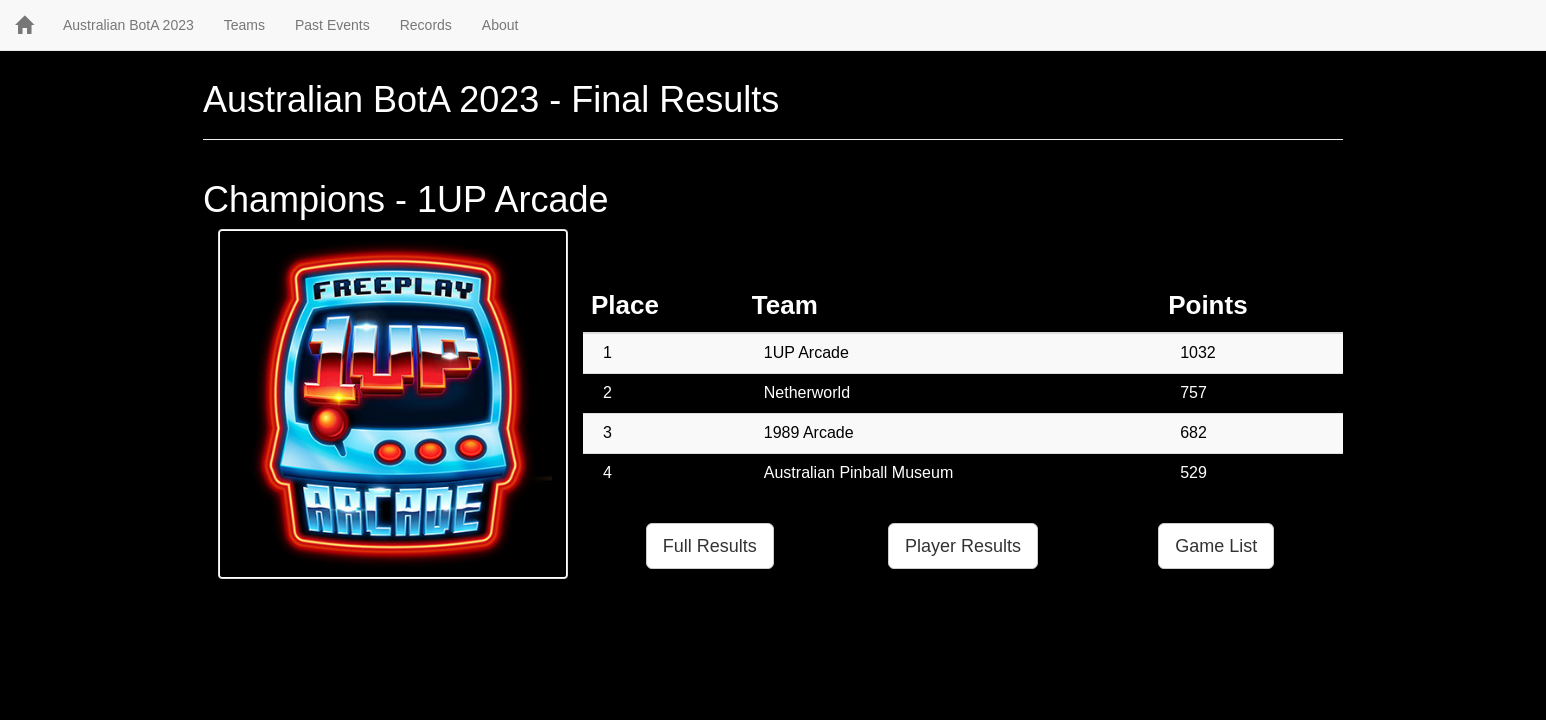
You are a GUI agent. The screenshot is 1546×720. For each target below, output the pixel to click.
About (500, 25)
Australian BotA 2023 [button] (128, 25)
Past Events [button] (332, 25)
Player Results (963, 546)
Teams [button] (244, 25)
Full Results (710, 546)
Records (426, 25)
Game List (1216, 546)
